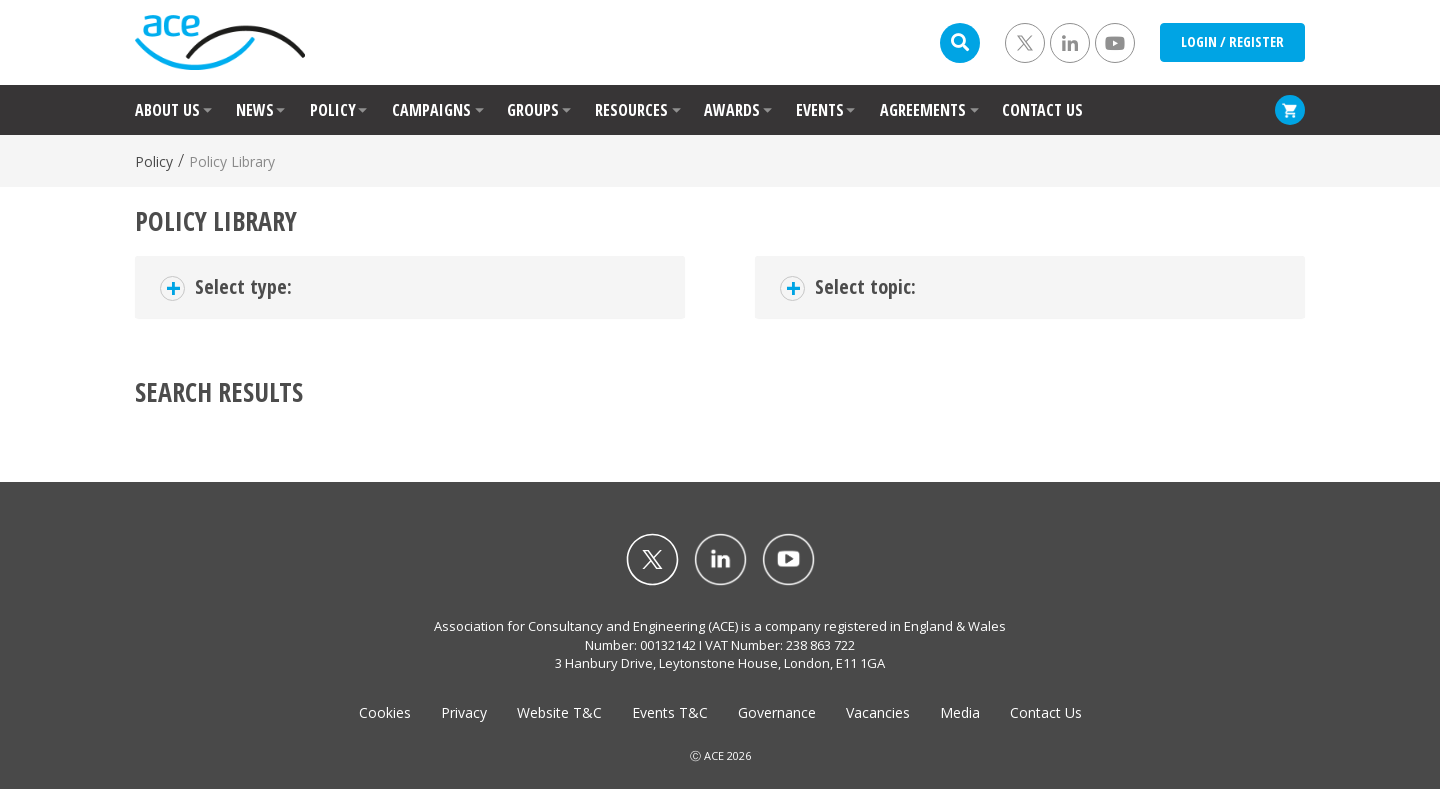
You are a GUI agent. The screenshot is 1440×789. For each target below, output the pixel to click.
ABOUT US (167, 110)
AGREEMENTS (923, 110)
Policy (154, 161)
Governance (777, 712)
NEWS (255, 110)
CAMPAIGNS (431, 110)
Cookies (385, 712)
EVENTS (820, 110)
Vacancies (878, 712)
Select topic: (865, 286)
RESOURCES (631, 110)
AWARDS (732, 110)
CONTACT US (1042, 110)
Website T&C (559, 712)
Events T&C (670, 712)
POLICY (333, 110)
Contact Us (1046, 712)
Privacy (464, 712)
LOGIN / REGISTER (1232, 41)
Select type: (243, 286)
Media (960, 712)
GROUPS (533, 110)
